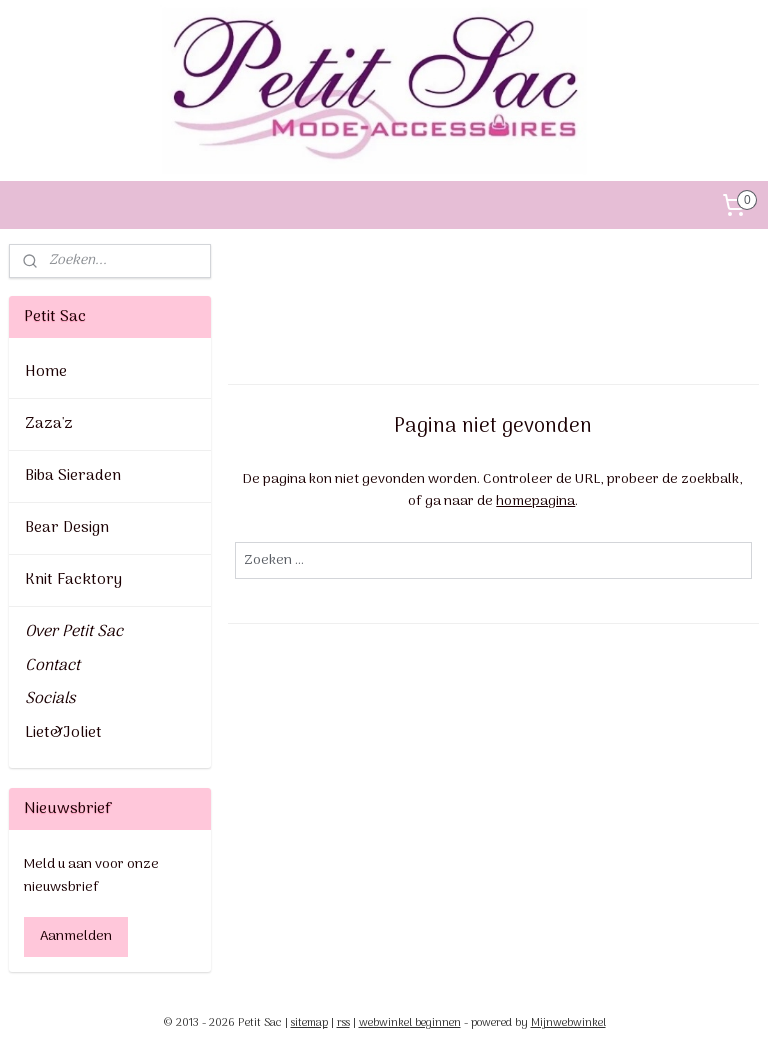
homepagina (536, 501)
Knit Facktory (73, 580)
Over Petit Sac (74, 632)
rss (343, 1023)
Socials (50, 699)
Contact (52, 666)
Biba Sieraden (73, 476)
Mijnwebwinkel (568, 1023)
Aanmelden (76, 936)
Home (46, 372)
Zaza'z (49, 424)
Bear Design (67, 528)
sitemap (309, 1023)
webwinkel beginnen (410, 1023)
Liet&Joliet (63, 733)
